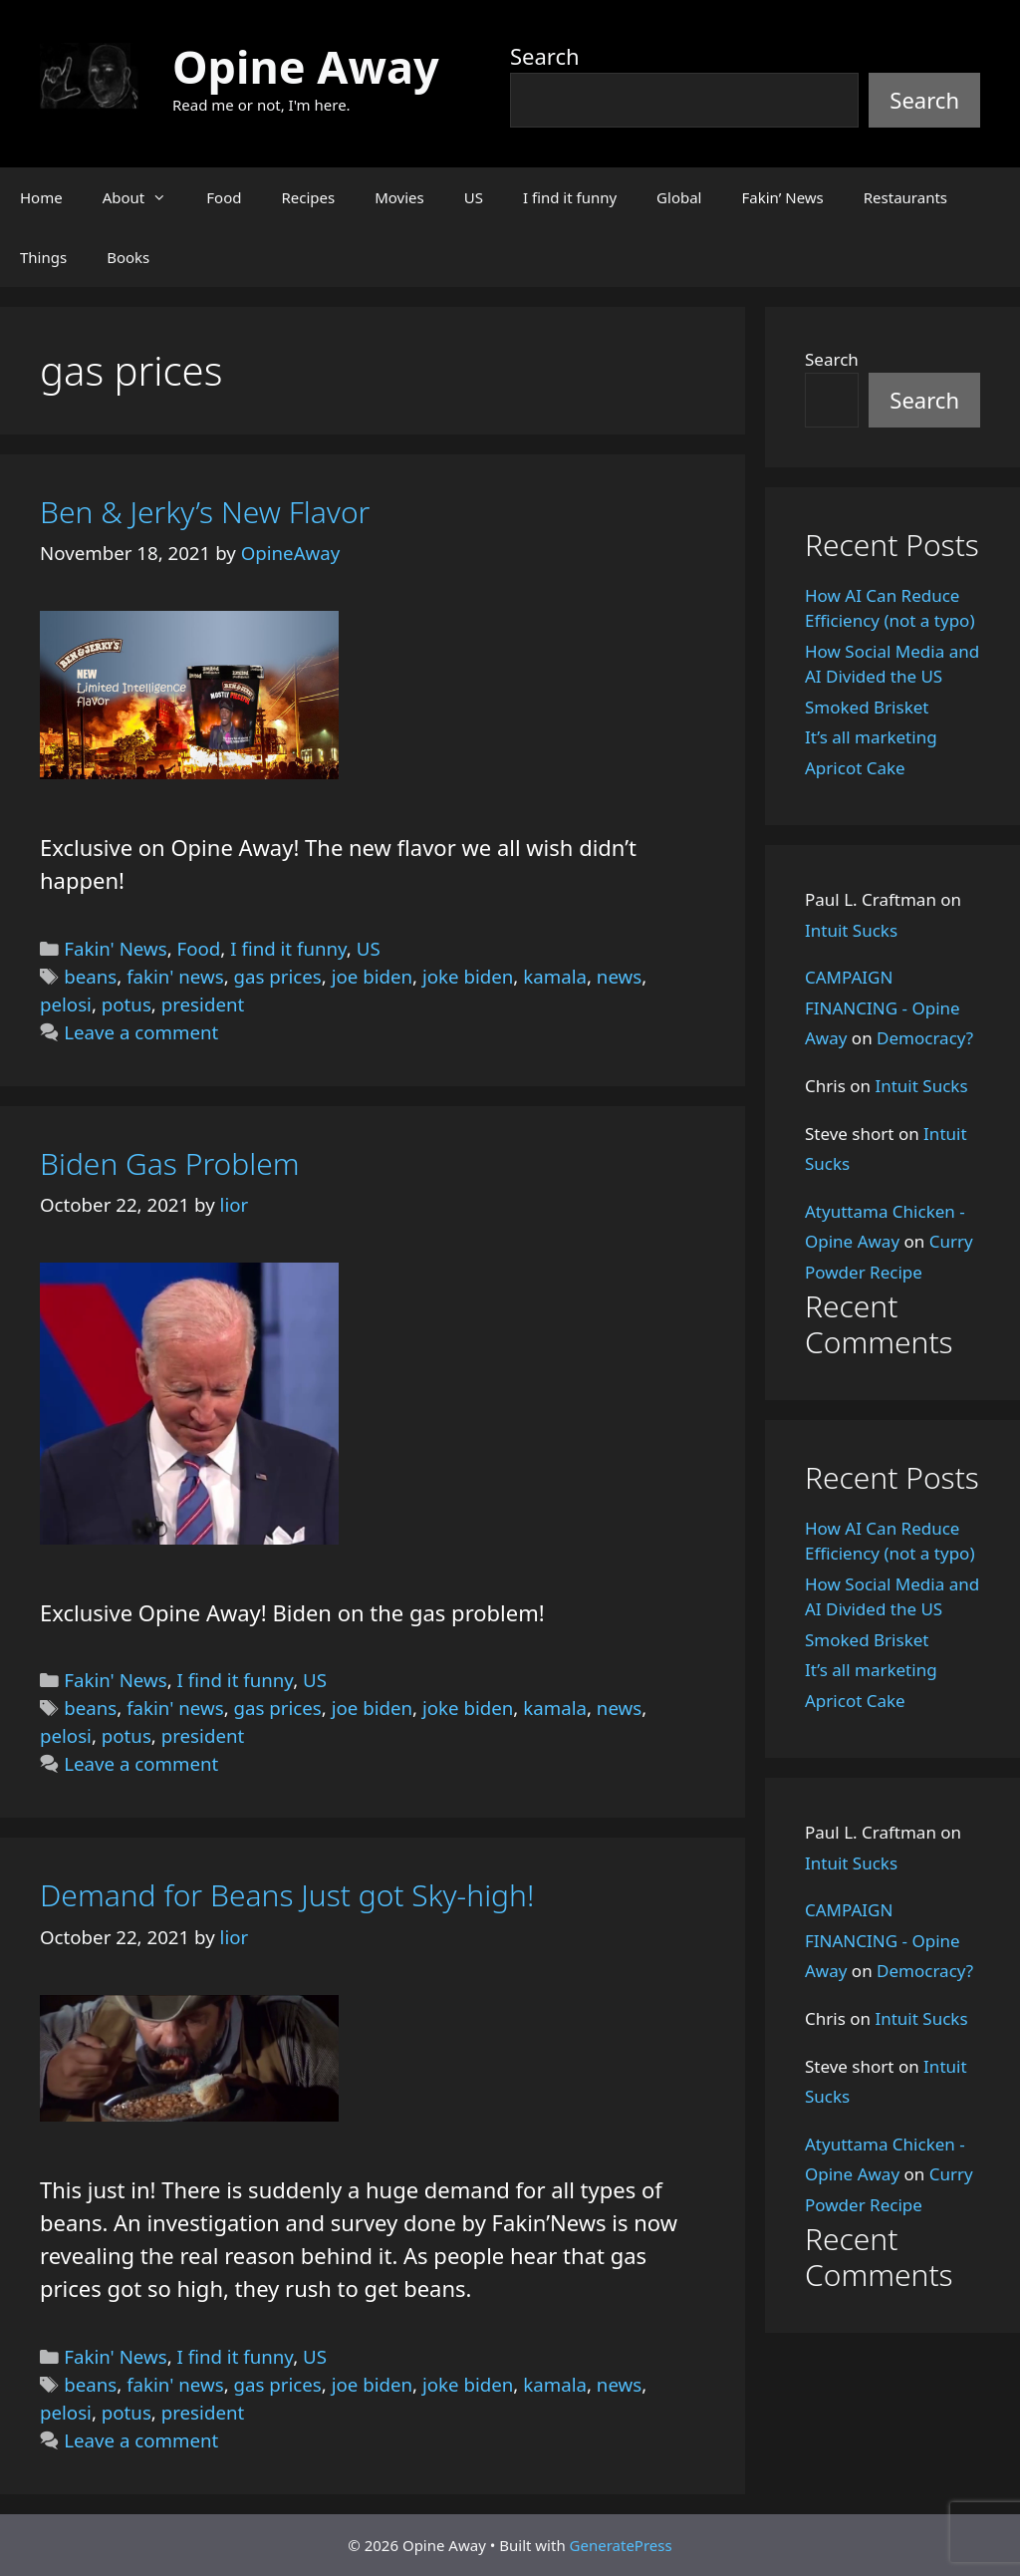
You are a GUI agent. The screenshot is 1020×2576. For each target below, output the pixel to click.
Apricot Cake (855, 767)
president (202, 1004)
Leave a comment (141, 1031)
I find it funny (570, 197)
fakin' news (175, 976)
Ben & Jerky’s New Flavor (205, 511)
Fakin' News (115, 948)
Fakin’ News (783, 197)
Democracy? (925, 1037)
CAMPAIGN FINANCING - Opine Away (882, 1007)
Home (41, 197)
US (473, 197)
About (145, 197)
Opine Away (305, 66)
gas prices (278, 976)
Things (43, 257)
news (619, 976)
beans (90, 976)
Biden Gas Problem (170, 1163)
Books (128, 257)
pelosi (66, 1004)
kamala (555, 976)
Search (545, 56)
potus (126, 1004)
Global (678, 197)
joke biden (467, 976)
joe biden (372, 976)
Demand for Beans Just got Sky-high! (287, 1894)
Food (223, 197)
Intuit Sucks (851, 930)
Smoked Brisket (866, 707)
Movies (399, 197)
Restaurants (905, 197)
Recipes (308, 197)
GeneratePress (621, 2545)
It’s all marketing (871, 736)
